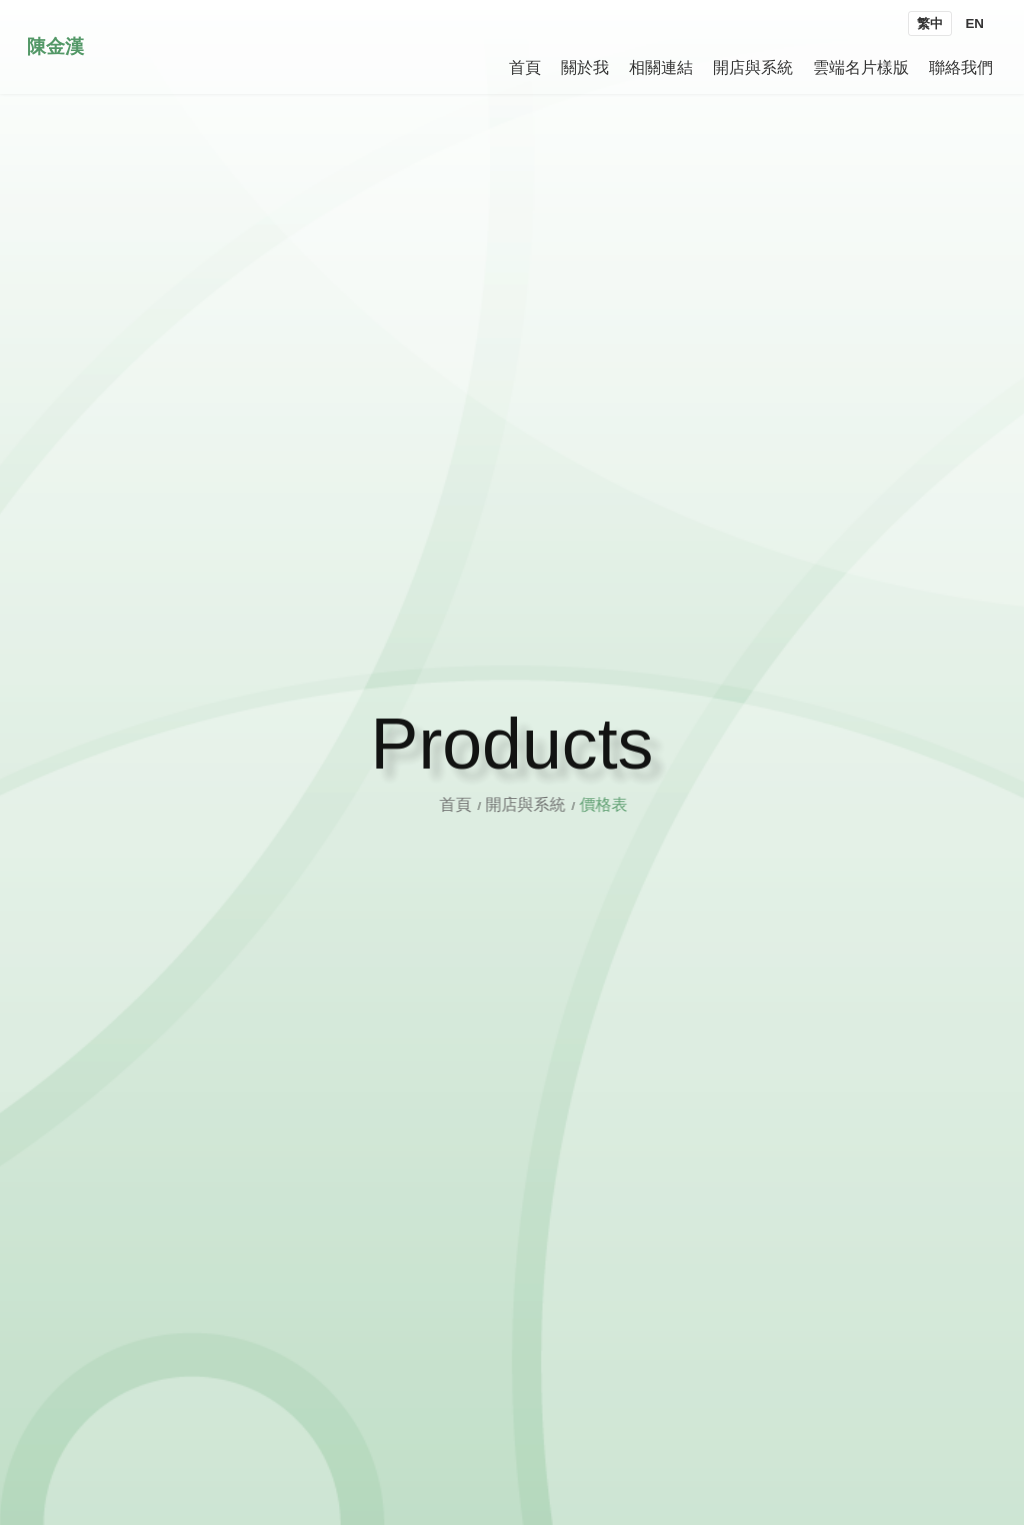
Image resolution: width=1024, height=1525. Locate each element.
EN (974, 23)
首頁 (473, 804)
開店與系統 (541, 804)
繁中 (930, 23)
